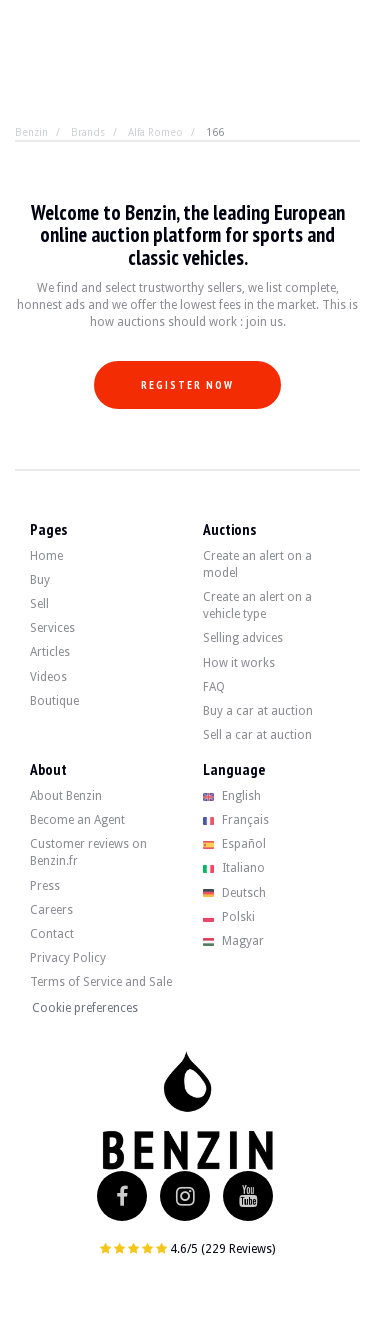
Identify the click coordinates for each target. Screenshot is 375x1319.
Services (52, 628)
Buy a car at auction (258, 711)
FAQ (214, 687)
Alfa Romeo (155, 132)
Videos (48, 677)
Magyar (234, 941)
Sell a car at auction (257, 735)
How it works (239, 663)
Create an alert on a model (257, 564)
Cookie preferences (85, 1008)
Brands (88, 132)
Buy (40, 580)
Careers (51, 910)
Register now (187, 385)
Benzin (31, 132)
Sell (39, 604)
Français (236, 820)
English (232, 796)
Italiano (234, 868)
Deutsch (235, 893)
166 (215, 132)
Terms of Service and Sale (101, 982)
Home (46, 556)
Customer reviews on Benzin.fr (88, 852)
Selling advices (243, 638)
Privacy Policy (68, 958)
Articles (50, 652)
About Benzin (66, 796)
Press (45, 886)
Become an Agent (77, 820)
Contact (52, 934)
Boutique (54, 701)
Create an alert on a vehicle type (257, 605)
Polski (229, 917)
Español (235, 844)
